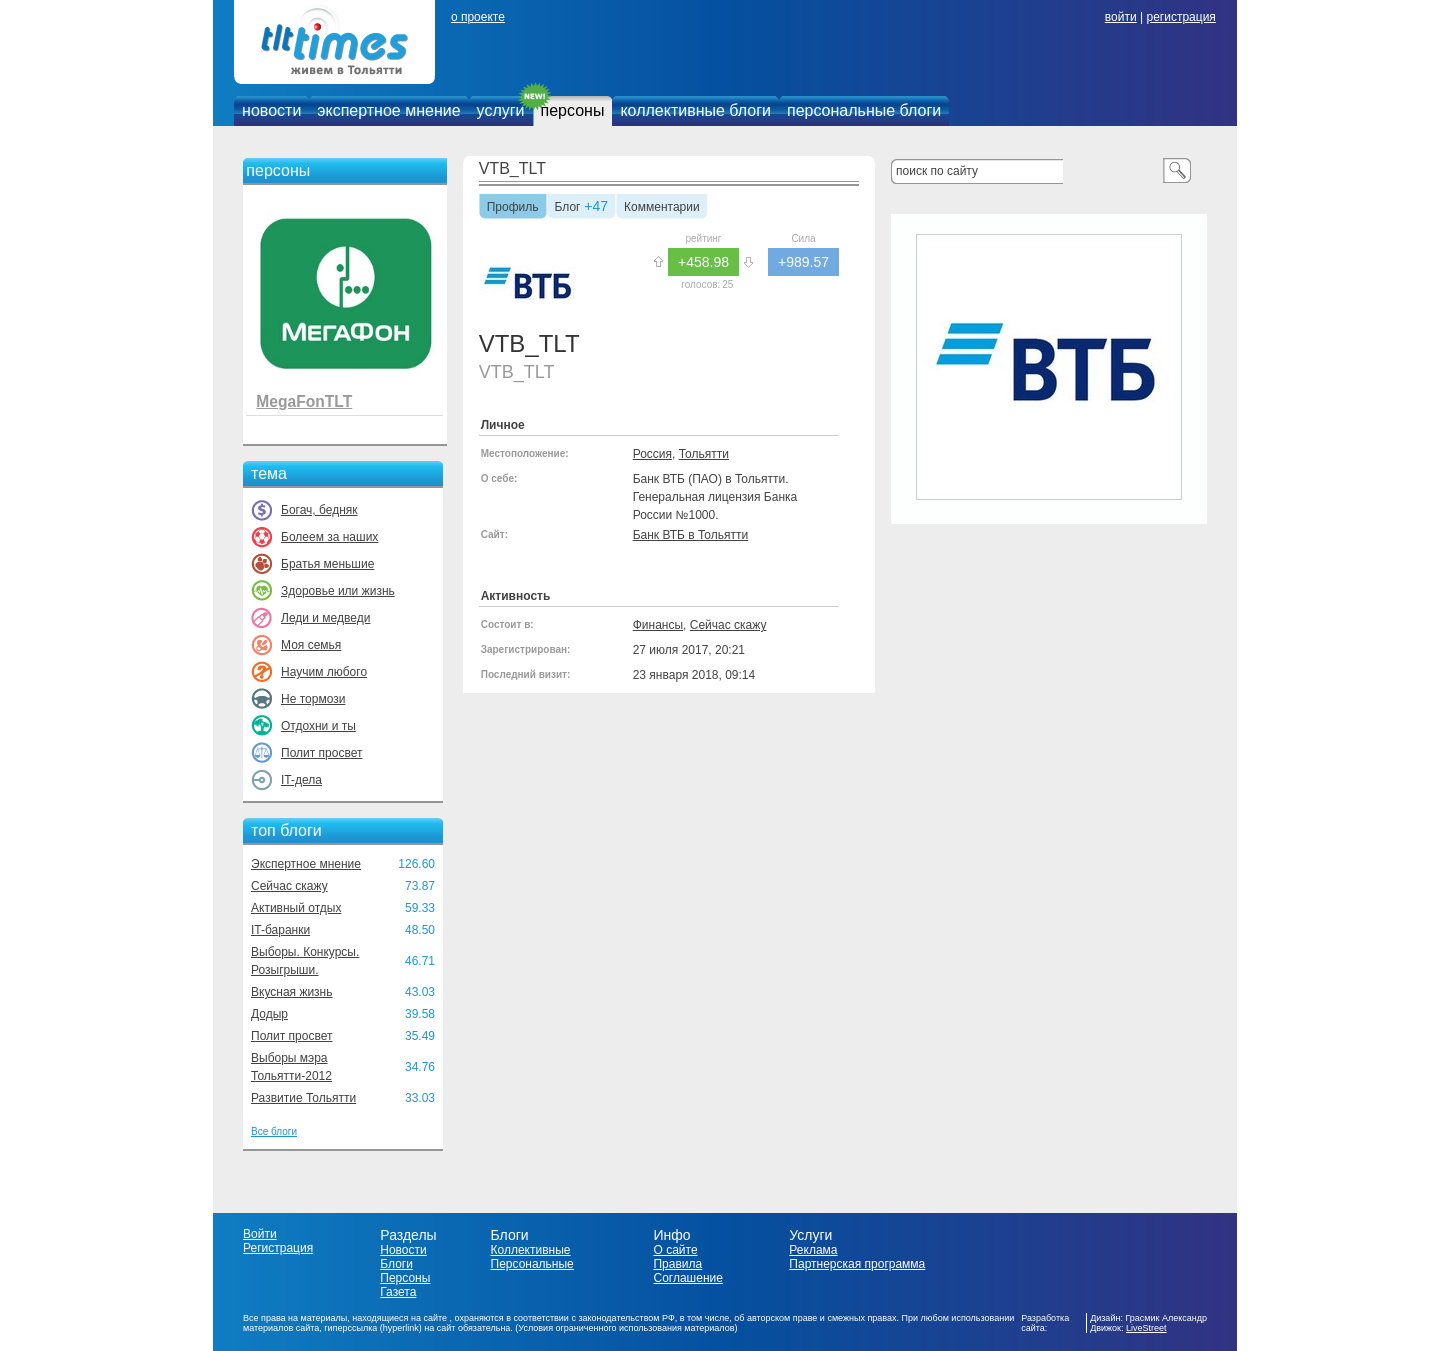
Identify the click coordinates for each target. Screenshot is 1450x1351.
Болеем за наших (329, 537)
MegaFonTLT (304, 401)
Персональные (532, 1264)
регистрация (1180, 17)
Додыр (269, 1014)
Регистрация (278, 1248)
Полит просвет (321, 753)
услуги (501, 110)
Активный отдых (296, 908)
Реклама (813, 1250)
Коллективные (531, 1250)
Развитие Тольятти (303, 1098)
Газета (398, 1292)
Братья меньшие (327, 564)
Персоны (405, 1278)
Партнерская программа (857, 1264)
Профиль (513, 208)
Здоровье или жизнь (338, 591)
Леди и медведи (325, 618)
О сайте (675, 1250)
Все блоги (274, 1131)
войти (1121, 17)
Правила (677, 1264)
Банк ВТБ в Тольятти (690, 535)
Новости (403, 1250)
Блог (568, 208)
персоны (573, 110)
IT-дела (301, 780)
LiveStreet (1146, 1328)
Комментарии (662, 208)
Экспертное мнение (306, 864)
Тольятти (704, 454)
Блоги (396, 1264)
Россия (652, 454)
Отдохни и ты (318, 726)
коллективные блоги (695, 110)
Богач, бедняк (319, 510)
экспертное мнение (388, 110)
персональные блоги (864, 110)
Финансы (658, 625)
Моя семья (311, 645)
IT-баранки (280, 930)
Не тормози (313, 699)
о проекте (478, 17)
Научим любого (324, 672)
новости (271, 110)
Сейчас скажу (289, 886)
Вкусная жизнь (292, 992)
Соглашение (687, 1278)
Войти (260, 1234)
